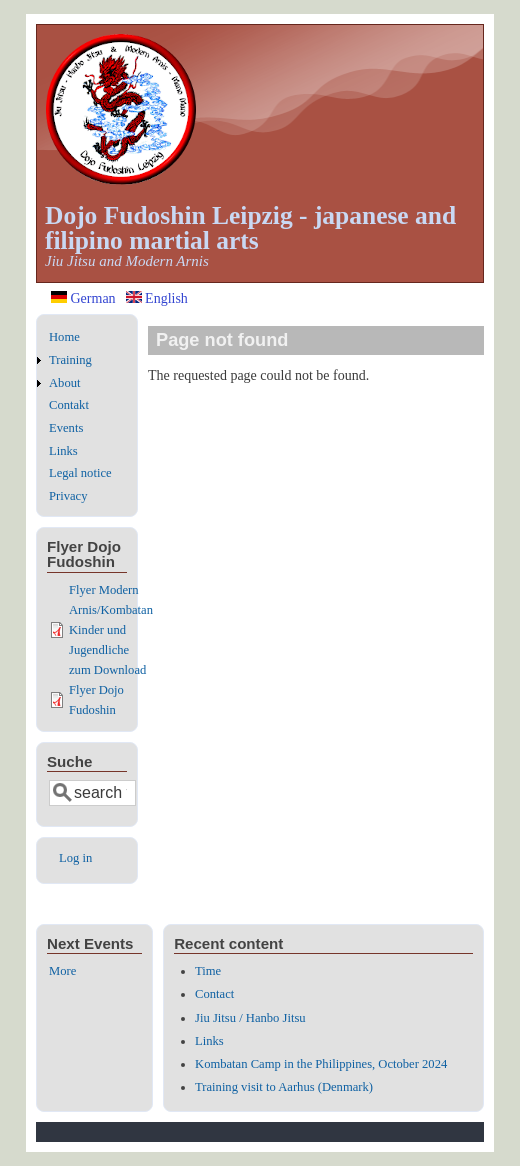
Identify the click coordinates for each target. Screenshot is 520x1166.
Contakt (69, 405)
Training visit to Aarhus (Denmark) (284, 1087)
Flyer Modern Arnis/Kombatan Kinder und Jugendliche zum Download (111, 630)
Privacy (68, 496)
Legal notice (80, 473)
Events (66, 428)
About (64, 383)
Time (208, 971)
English (157, 298)
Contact (214, 994)
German (83, 298)
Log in (75, 858)
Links (63, 451)
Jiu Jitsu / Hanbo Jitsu (250, 1018)
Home (64, 337)
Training (70, 360)
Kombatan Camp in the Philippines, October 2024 (321, 1064)
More (62, 971)
